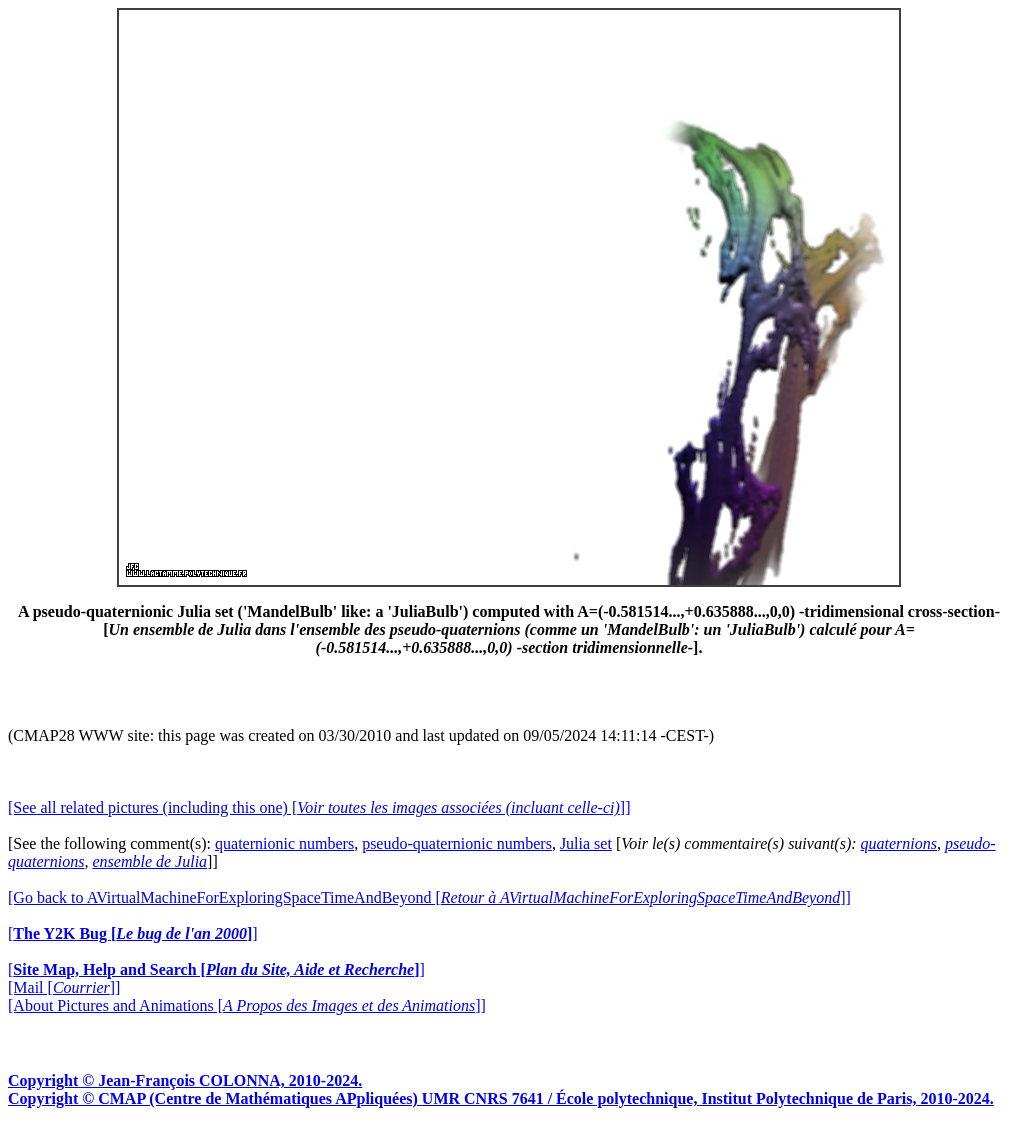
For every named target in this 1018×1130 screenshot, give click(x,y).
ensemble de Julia (149, 861)
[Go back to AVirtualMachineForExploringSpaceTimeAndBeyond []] (429, 897)
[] (133, 933)
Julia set (586, 843)
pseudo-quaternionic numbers (457, 843)
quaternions (899, 843)
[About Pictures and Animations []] (247, 1005)
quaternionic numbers (284, 843)
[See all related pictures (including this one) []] (319, 807)
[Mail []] (64, 987)
